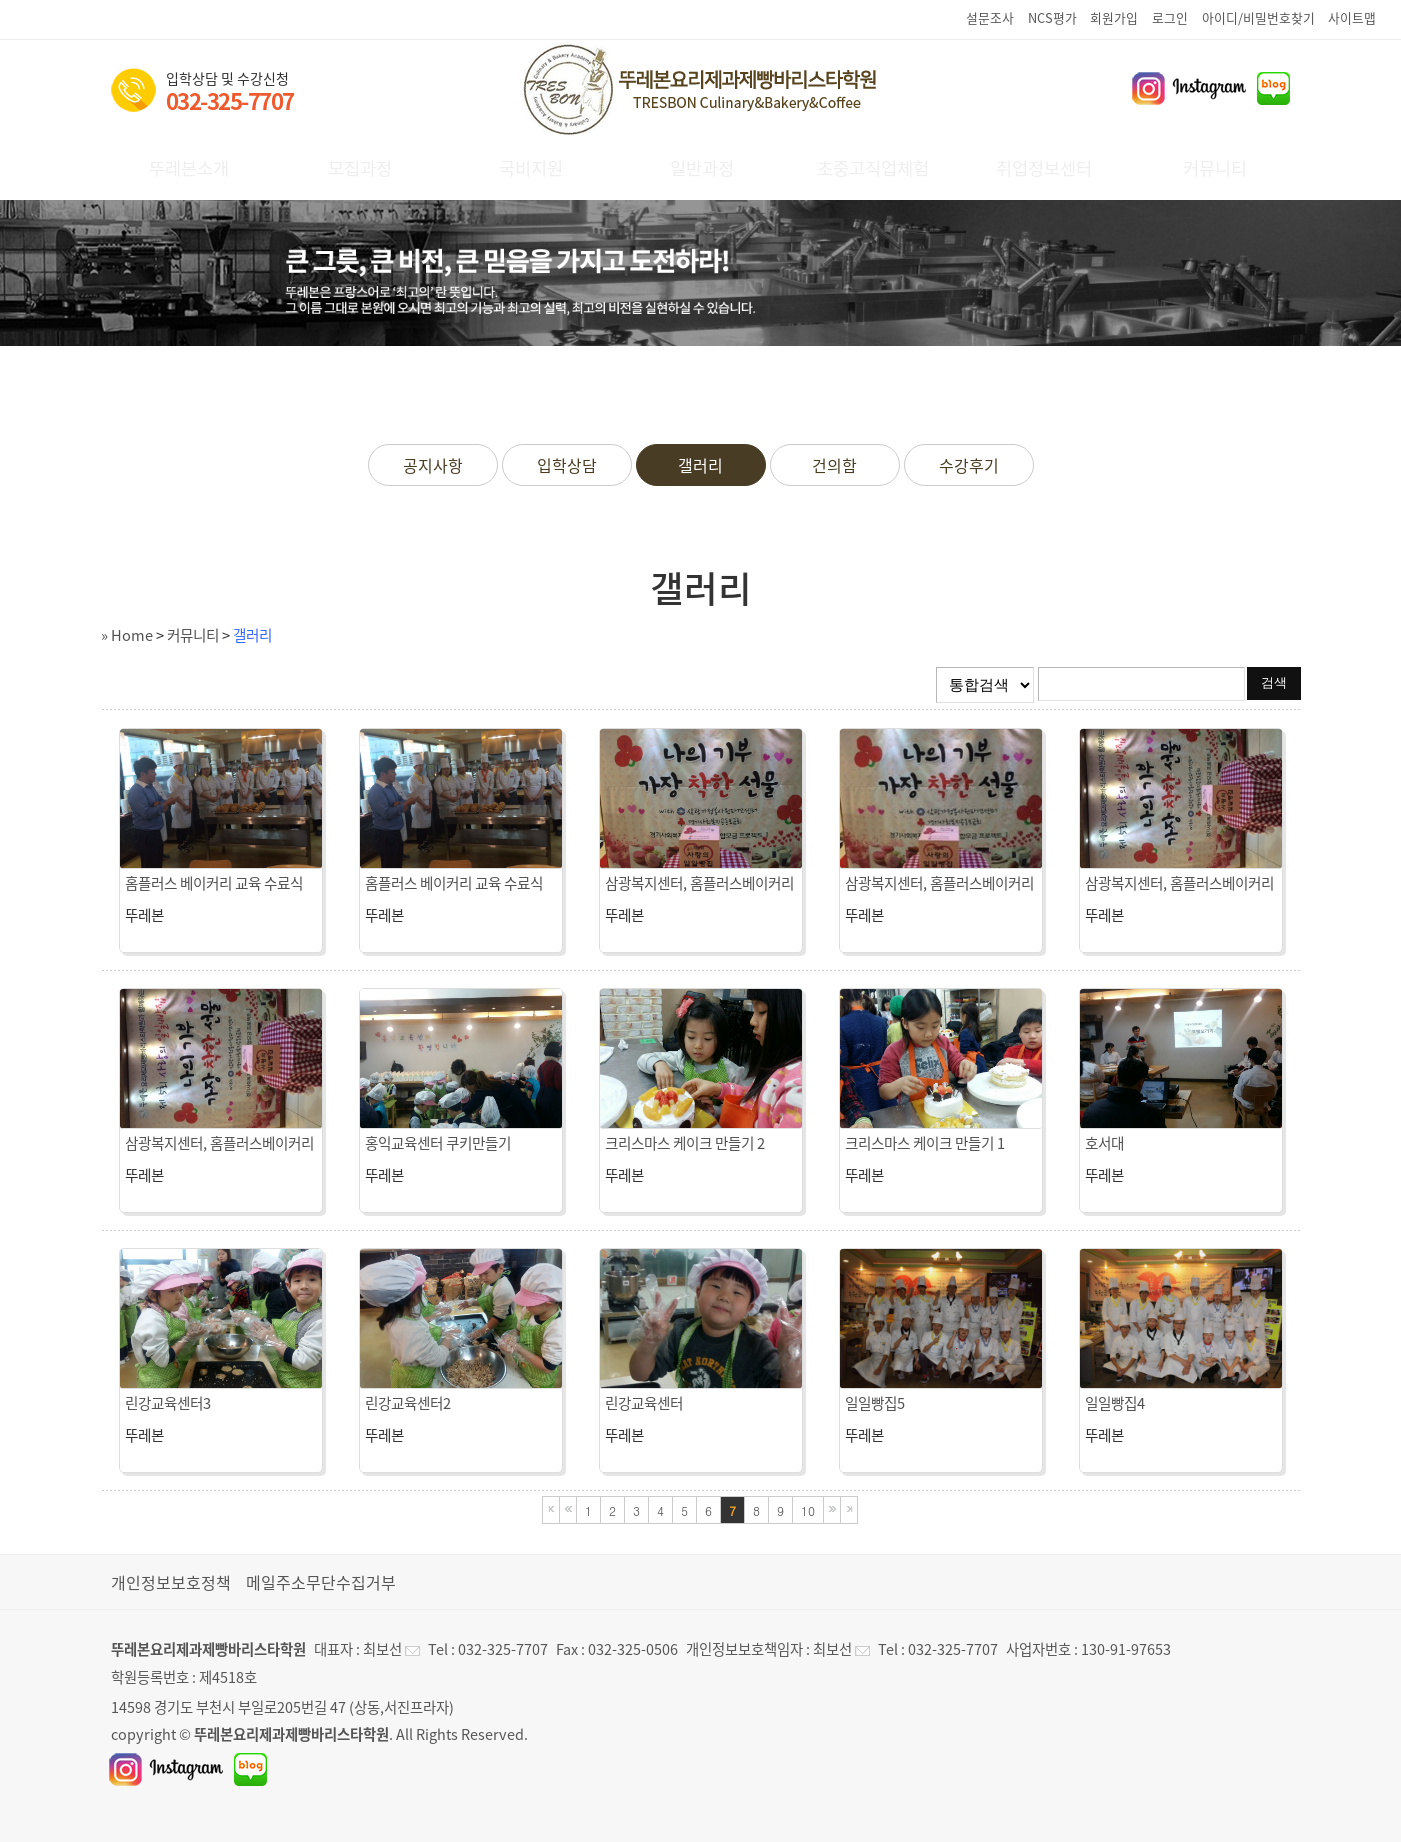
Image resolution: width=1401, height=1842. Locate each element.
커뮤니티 (1215, 168)
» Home (127, 635)
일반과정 (702, 168)
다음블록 (832, 1510)
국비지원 (531, 168)
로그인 (1170, 17)
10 (808, 1510)
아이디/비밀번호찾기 (1258, 17)
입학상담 (567, 465)
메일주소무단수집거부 (321, 1582)
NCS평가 (1052, 17)
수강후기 (969, 465)
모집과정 (360, 168)
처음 (551, 1510)
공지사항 (433, 465)
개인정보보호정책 (171, 1582)
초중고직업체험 (873, 168)
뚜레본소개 (189, 168)
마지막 (849, 1510)
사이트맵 (1352, 17)
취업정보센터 (1044, 168)
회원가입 (1114, 17)
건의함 (834, 465)
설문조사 (990, 17)
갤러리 (700, 465)
